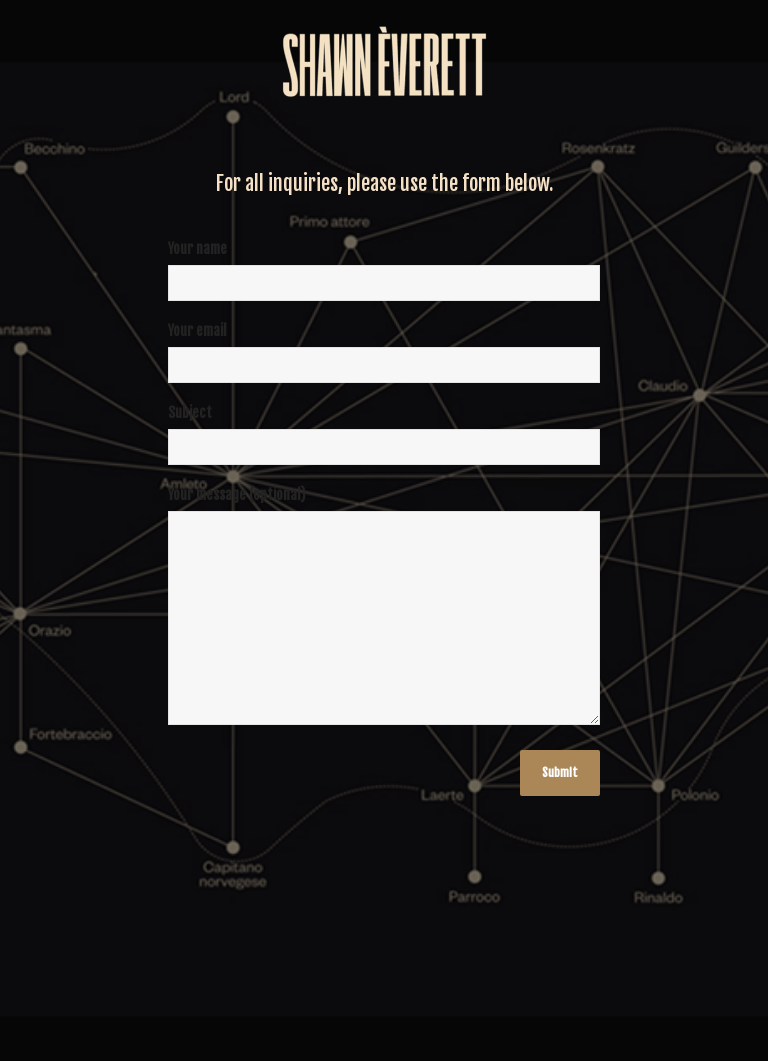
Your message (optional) (384, 615)
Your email (384, 360)
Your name (384, 278)
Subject (384, 442)
